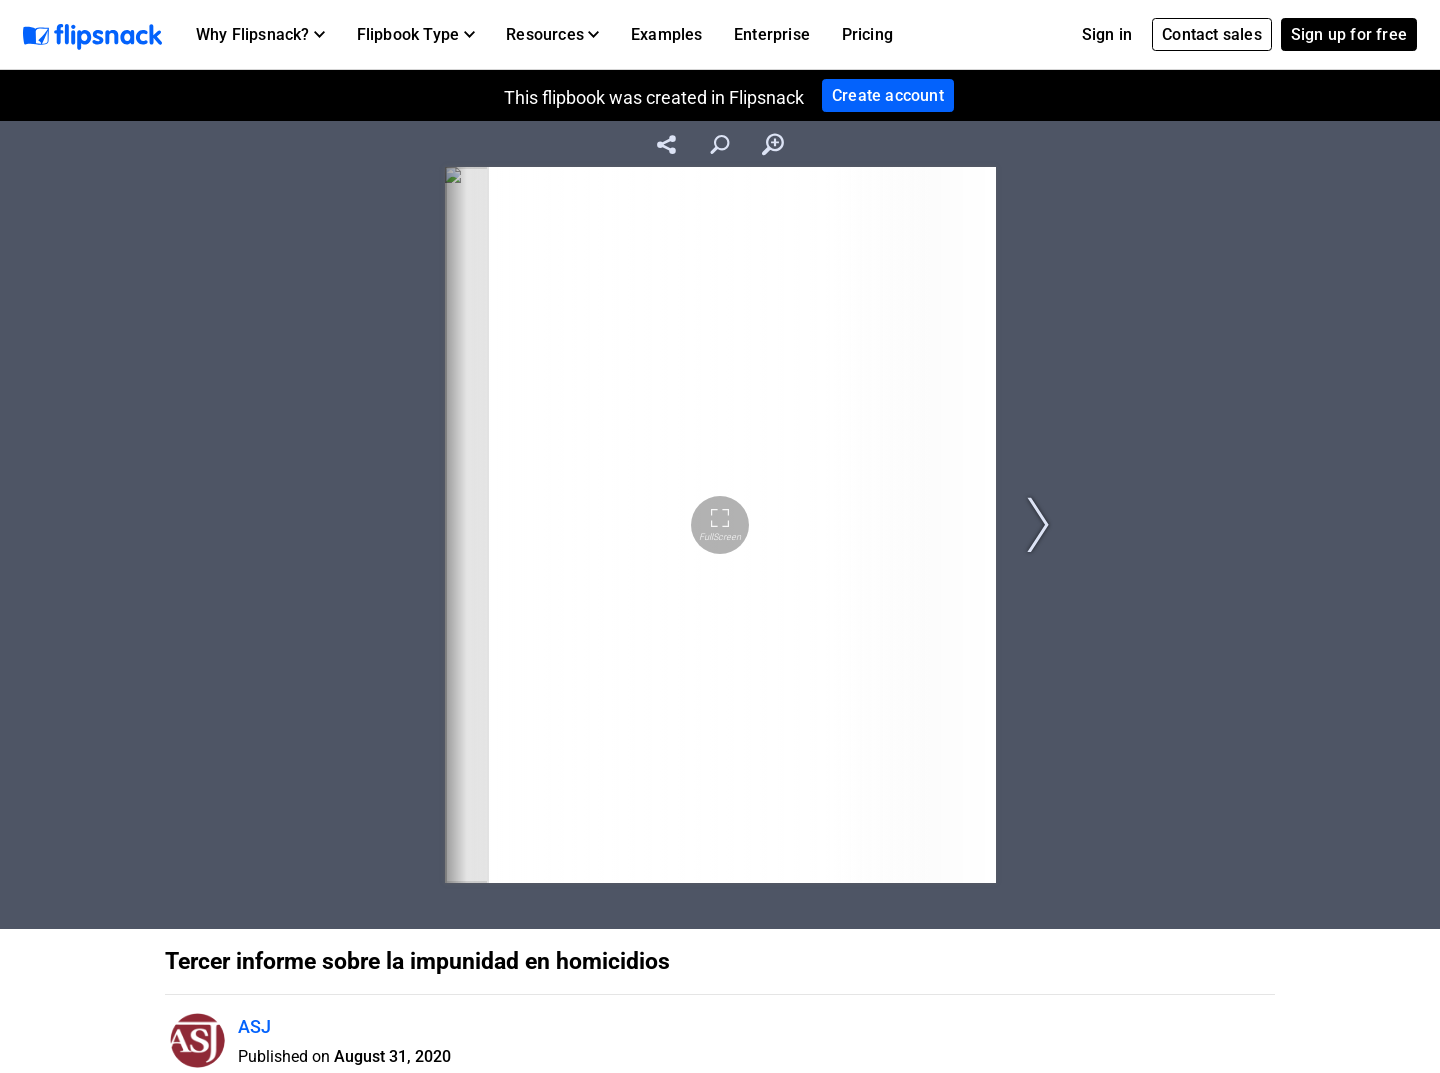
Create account (888, 95)
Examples (667, 34)
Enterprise (772, 34)
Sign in (1107, 34)
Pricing (867, 34)
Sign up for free (1349, 34)
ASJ (254, 1026)
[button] (260, 35)
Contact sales (1212, 34)
